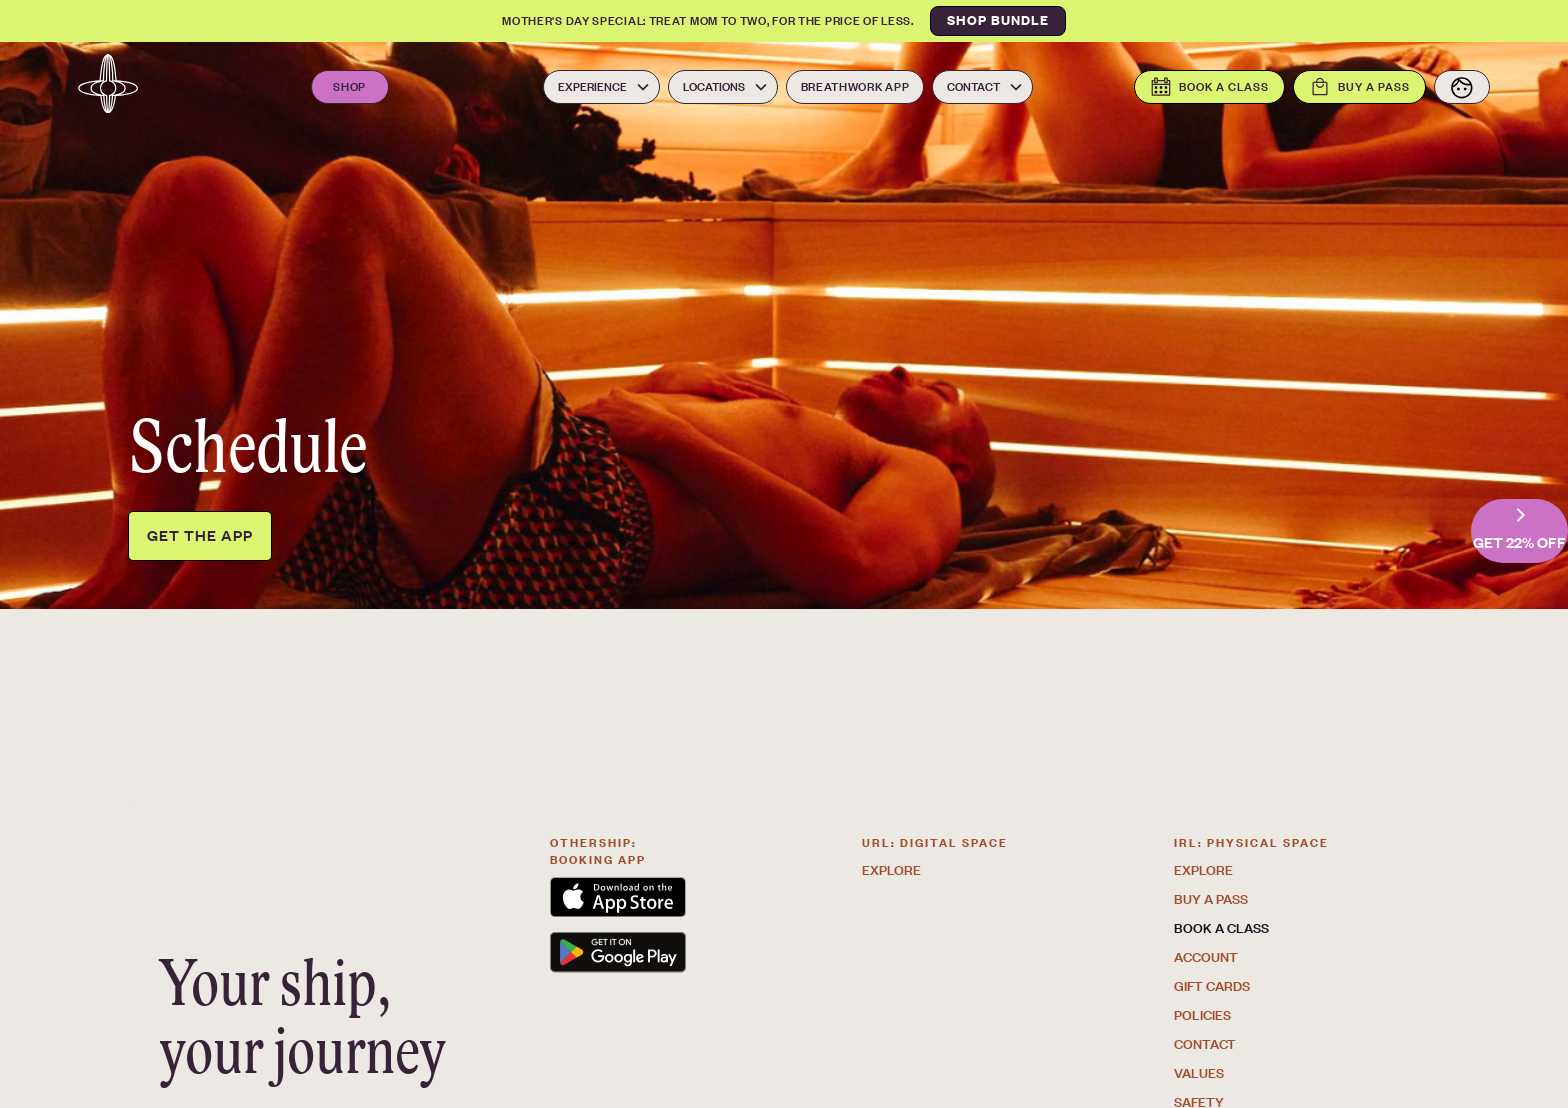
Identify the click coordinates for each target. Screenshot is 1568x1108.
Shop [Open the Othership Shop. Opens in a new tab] (349, 86)
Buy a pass (1211, 899)
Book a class (1221, 928)
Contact (1205, 1044)
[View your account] (1462, 87)
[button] (601, 87)
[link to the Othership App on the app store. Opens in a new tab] (667, 900)
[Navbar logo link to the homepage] (108, 87)
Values (1199, 1073)
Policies (1202, 1015)
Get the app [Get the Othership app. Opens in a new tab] (200, 535)
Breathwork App (855, 86)
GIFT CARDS (1212, 986)
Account (1206, 957)
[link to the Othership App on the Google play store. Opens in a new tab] (667, 955)
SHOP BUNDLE (998, 20)
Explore (891, 870)
